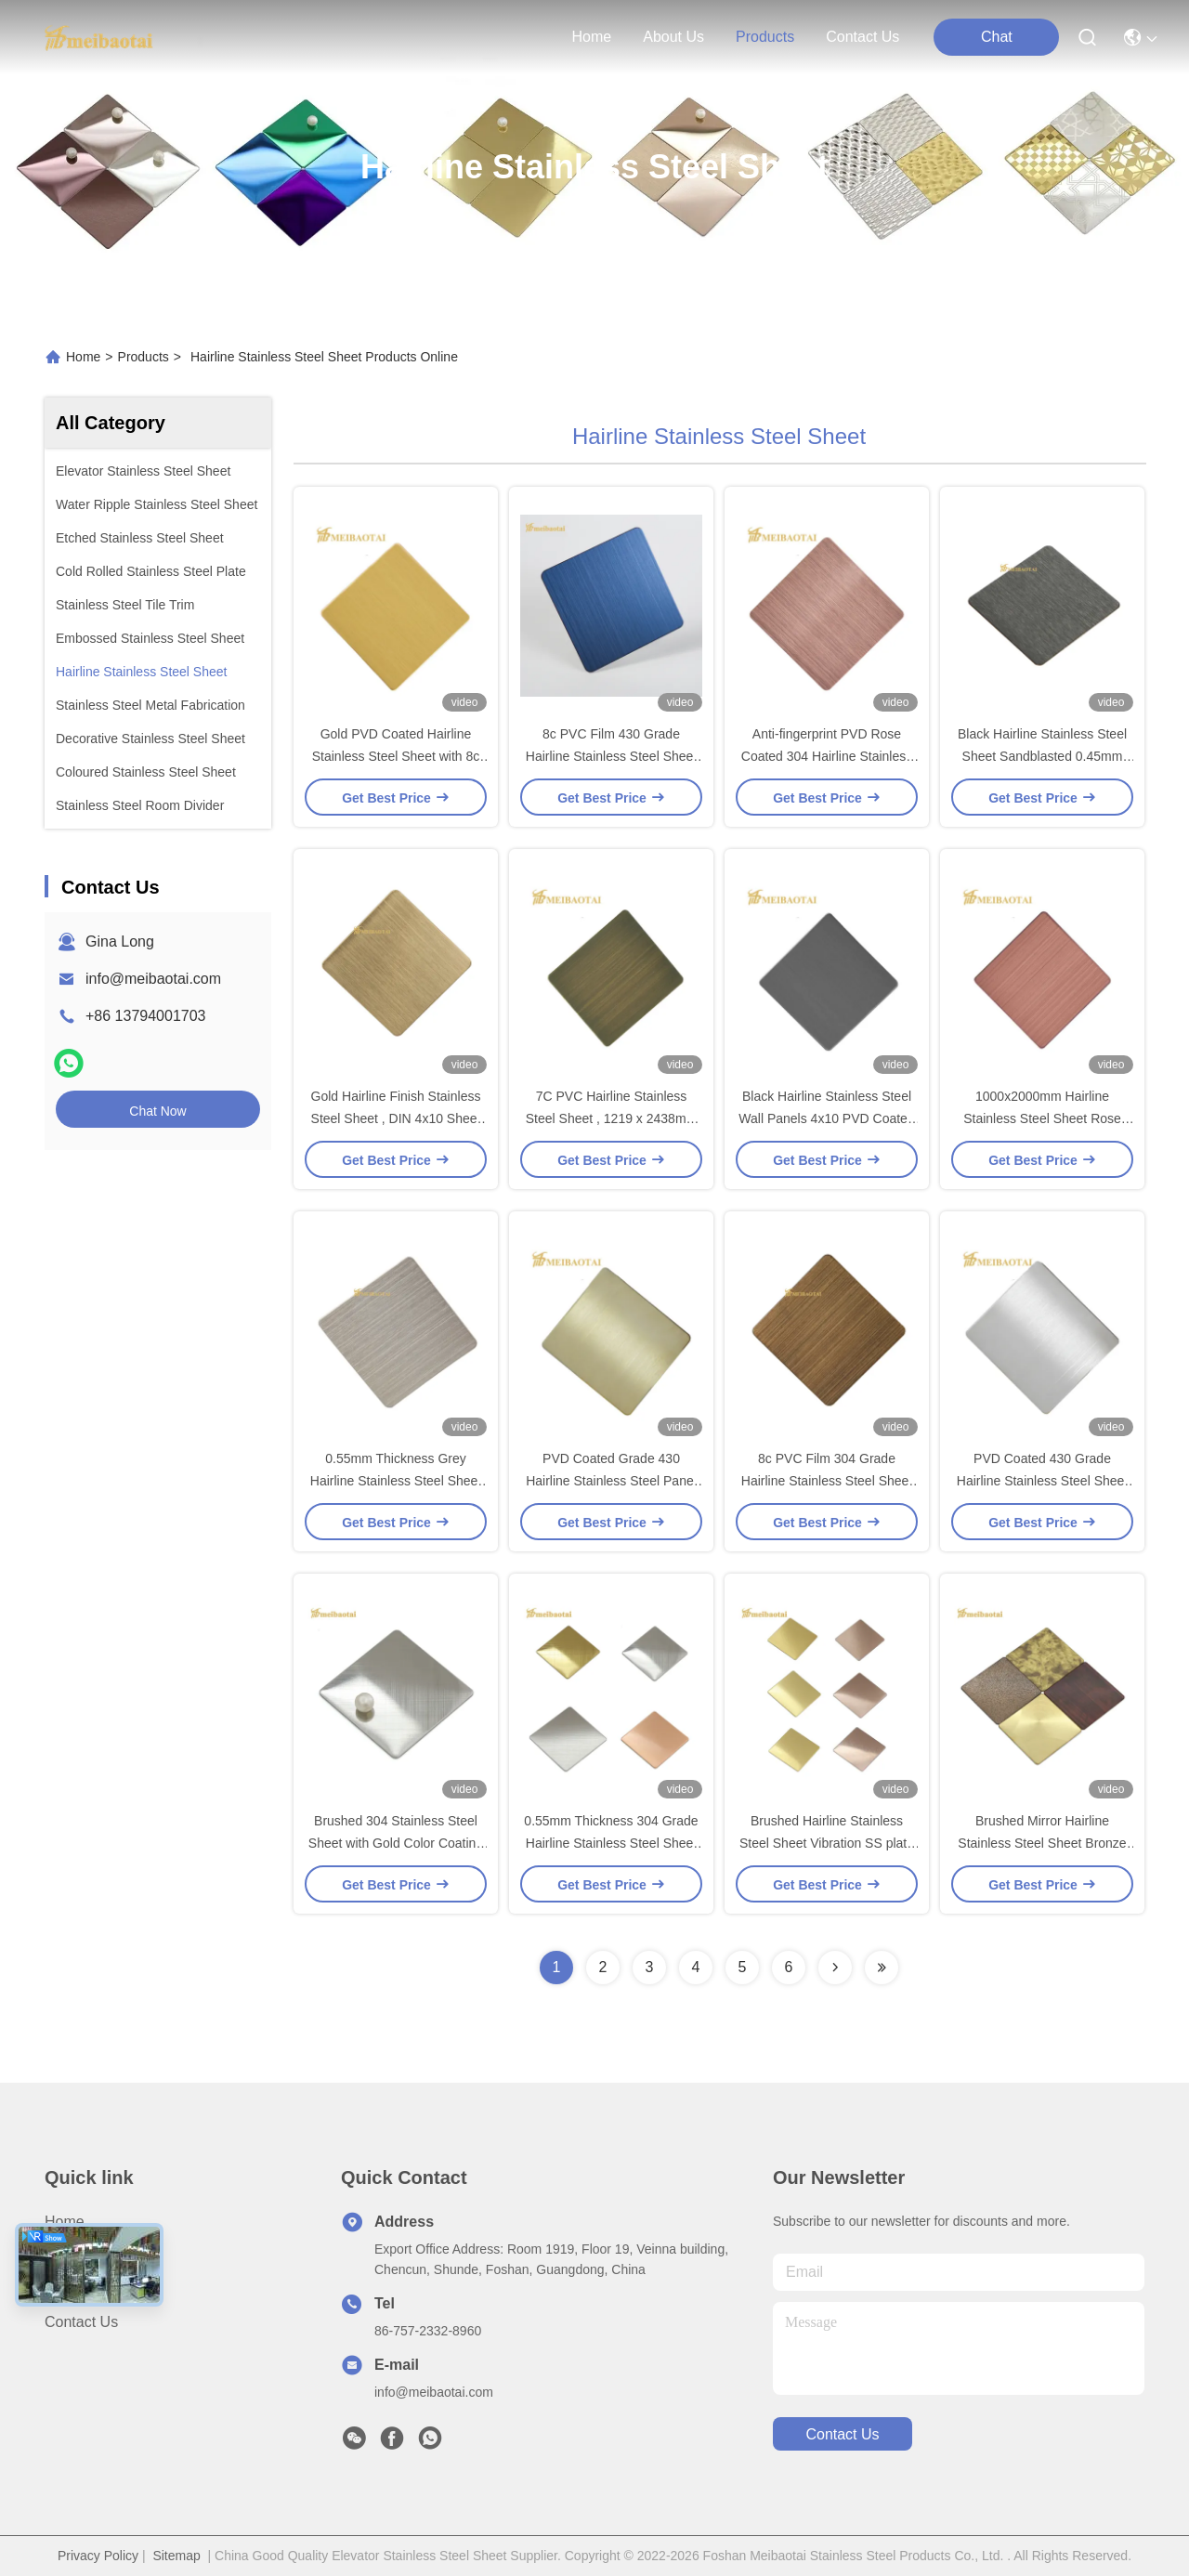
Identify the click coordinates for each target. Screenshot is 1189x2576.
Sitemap (176, 2555)
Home (592, 37)
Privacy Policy (98, 2555)
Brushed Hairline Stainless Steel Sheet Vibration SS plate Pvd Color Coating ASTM (826, 1843)
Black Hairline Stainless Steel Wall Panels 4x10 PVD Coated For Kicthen (826, 1118)
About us (75, 2255)
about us (673, 37)
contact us (862, 37)
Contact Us (81, 2322)
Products (143, 356)
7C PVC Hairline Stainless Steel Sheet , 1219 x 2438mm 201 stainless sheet (611, 1118)
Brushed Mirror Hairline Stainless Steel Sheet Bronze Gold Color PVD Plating (1042, 1843)
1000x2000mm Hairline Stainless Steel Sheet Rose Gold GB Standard (1042, 1118)
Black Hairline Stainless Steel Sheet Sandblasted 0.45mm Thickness (1042, 756)
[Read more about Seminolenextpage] (835, 1967)
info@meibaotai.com (153, 979)
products (765, 37)
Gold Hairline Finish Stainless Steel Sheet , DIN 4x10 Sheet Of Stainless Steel (396, 1118)
